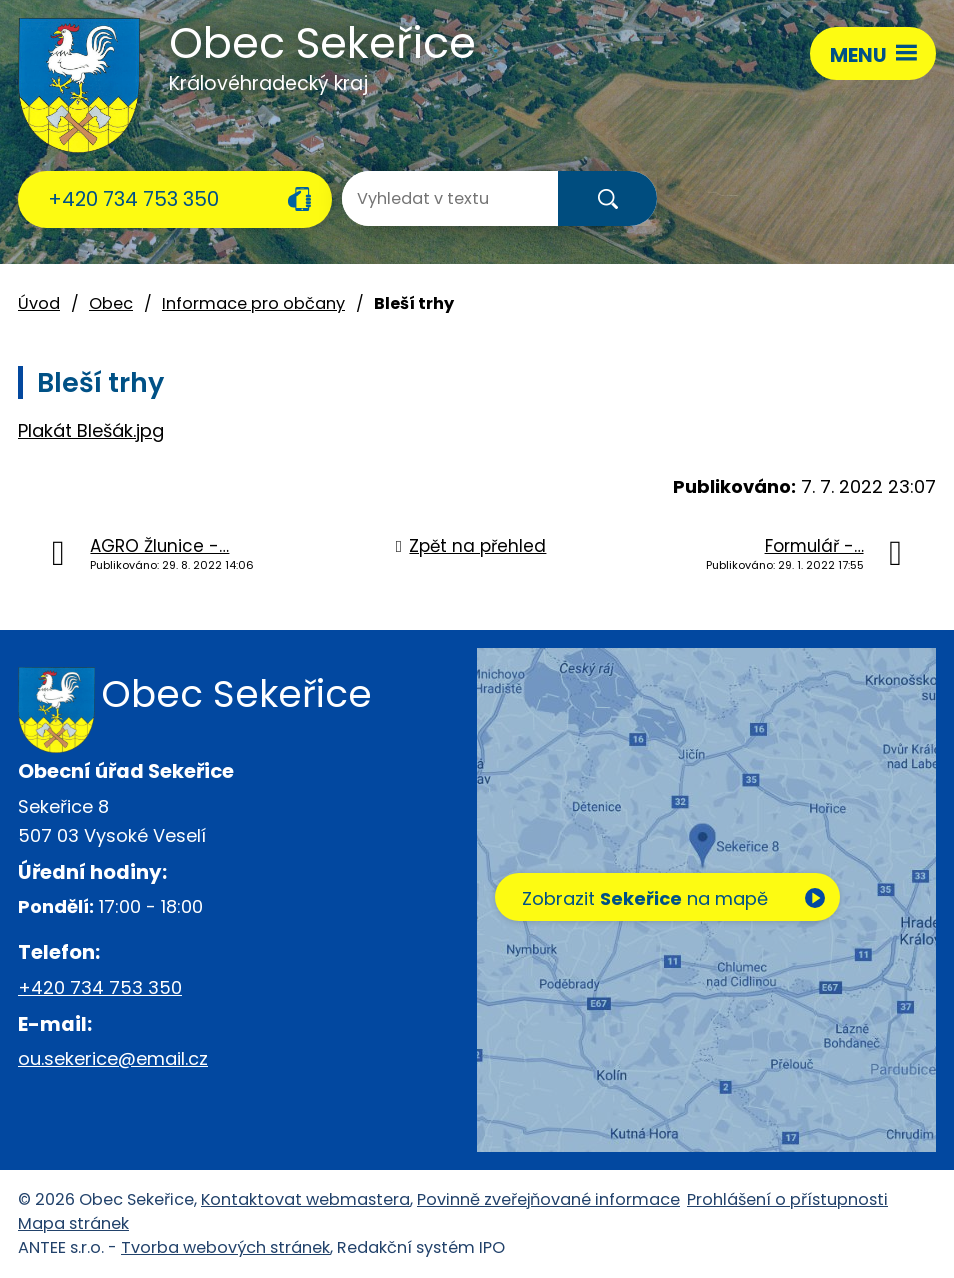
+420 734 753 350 (133, 199)
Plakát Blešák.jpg (91, 430)
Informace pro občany (253, 303)
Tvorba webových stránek (225, 1247)
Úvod (39, 303)
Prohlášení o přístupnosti (787, 1199)
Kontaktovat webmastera (305, 1199)
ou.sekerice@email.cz (113, 1058)
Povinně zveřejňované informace (548, 1199)
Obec (111, 303)
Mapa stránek (73, 1223)
